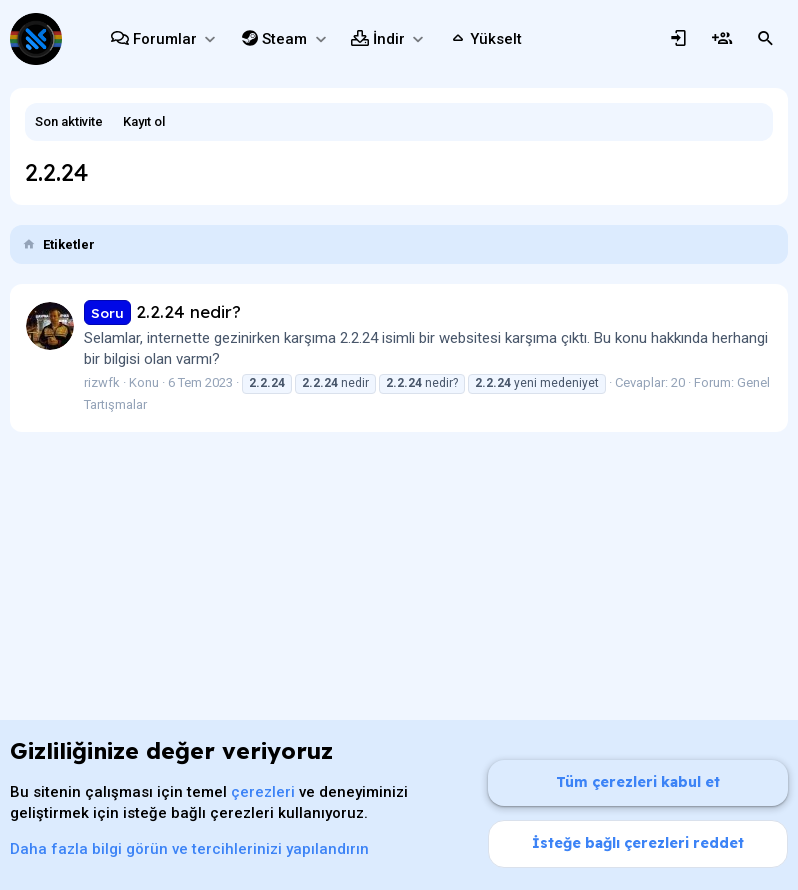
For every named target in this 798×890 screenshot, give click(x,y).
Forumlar (165, 39)
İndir (389, 39)
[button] (209, 39)
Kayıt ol (144, 121)
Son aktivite (69, 121)
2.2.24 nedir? (162, 311)
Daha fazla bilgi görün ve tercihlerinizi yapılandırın (189, 849)
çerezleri (263, 792)
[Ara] (766, 39)
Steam (284, 39)
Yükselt (496, 39)
